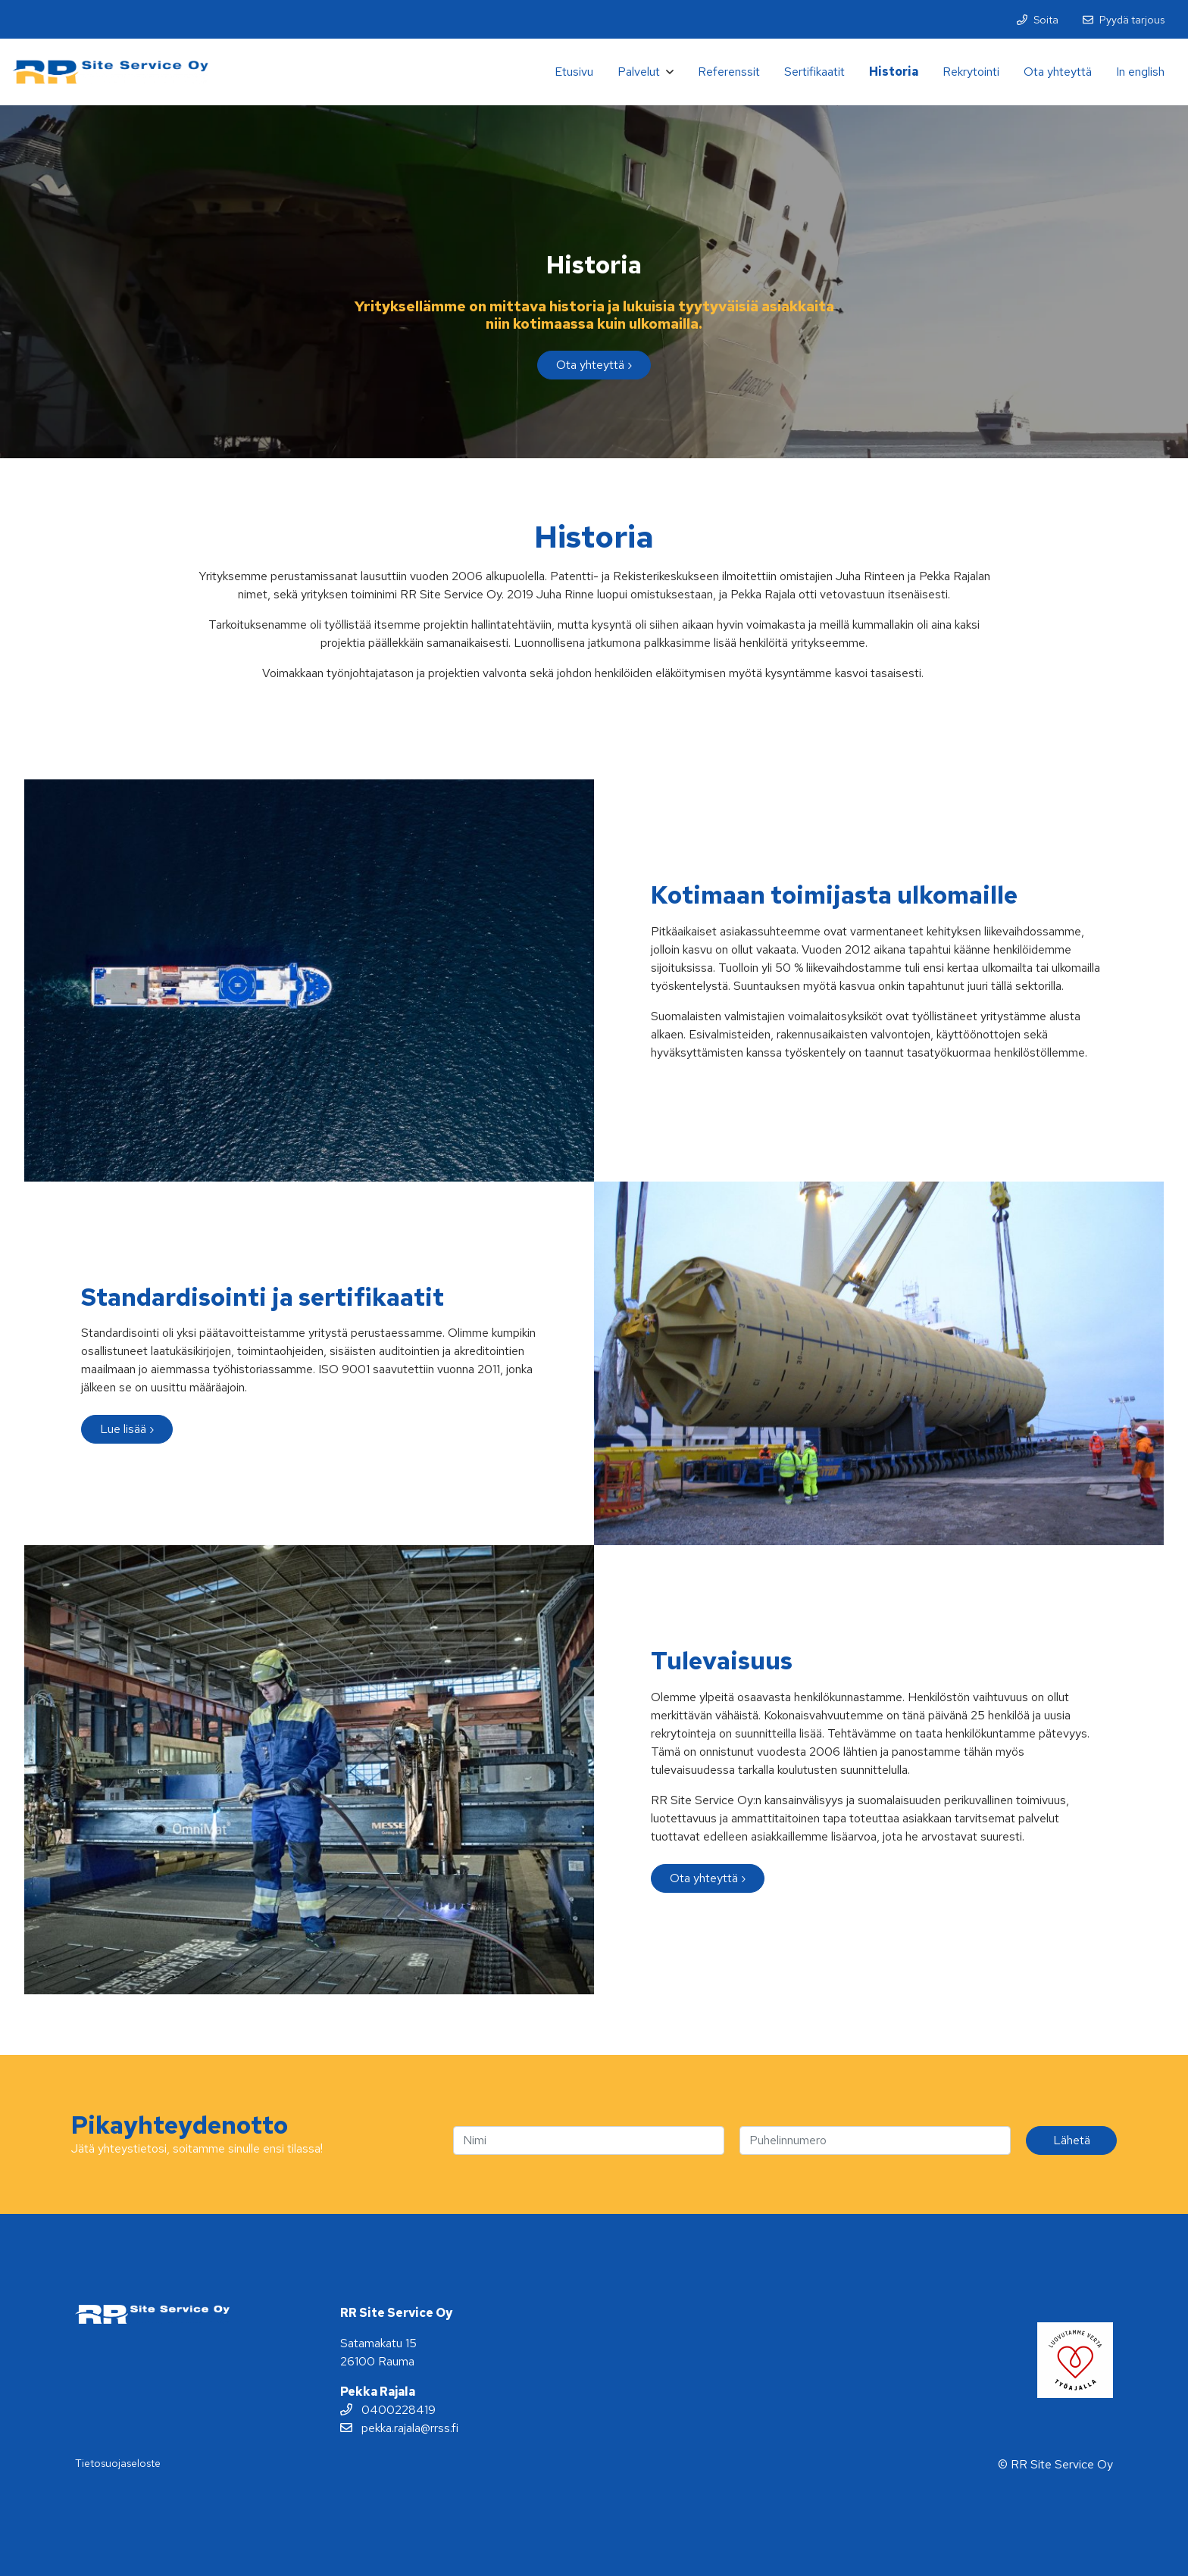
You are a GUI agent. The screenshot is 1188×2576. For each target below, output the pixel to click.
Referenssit (729, 72)
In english (1140, 72)
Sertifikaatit (814, 72)
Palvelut (638, 72)
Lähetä (1071, 2140)
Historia (893, 72)
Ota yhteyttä (1058, 72)
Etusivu (574, 72)
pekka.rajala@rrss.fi (399, 2428)
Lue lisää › (127, 1429)
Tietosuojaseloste (118, 2463)
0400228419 (388, 2410)
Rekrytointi (971, 72)
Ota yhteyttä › (594, 365)
